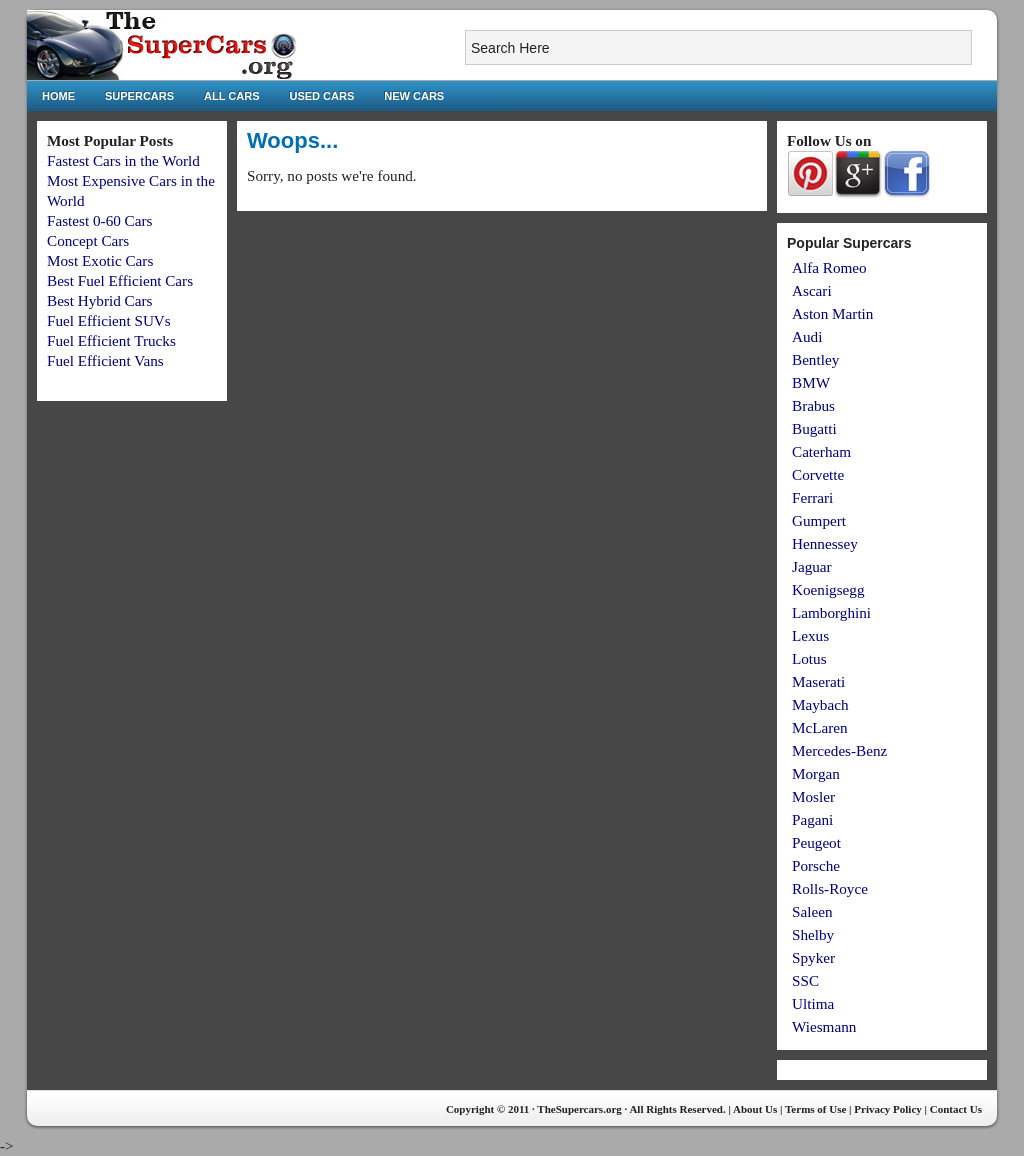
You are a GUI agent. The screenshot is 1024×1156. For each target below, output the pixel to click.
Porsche (816, 865)
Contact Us (956, 1109)
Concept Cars (88, 240)
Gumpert (819, 520)
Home (58, 96)
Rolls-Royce (830, 888)
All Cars (231, 96)
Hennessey (825, 543)
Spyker (813, 957)
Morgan (816, 773)
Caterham (821, 451)
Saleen (812, 911)
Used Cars (322, 96)
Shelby (813, 934)
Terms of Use (815, 1109)
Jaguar (812, 566)
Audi (807, 336)
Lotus (809, 658)
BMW (811, 382)
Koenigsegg (828, 589)
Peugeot (816, 842)
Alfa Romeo (829, 267)
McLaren (820, 727)
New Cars (414, 96)
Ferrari (812, 497)
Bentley (815, 359)
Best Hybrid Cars (99, 300)
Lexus (810, 635)
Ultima (813, 1003)
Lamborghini (831, 612)
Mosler (813, 796)
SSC (805, 980)
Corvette (818, 474)
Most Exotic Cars (100, 260)
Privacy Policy (888, 1109)
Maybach (820, 704)
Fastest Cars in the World (123, 160)
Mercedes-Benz (839, 750)
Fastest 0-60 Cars (99, 220)
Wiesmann (824, 1026)
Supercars (139, 96)
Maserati (818, 681)
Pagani (812, 819)
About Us (755, 1109)
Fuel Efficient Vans (105, 360)
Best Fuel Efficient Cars (120, 280)
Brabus (813, 405)
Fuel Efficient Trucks (111, 340)
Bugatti (814, 428)
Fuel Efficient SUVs (109, 320)
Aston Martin (832, 313)
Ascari (812, 290)
